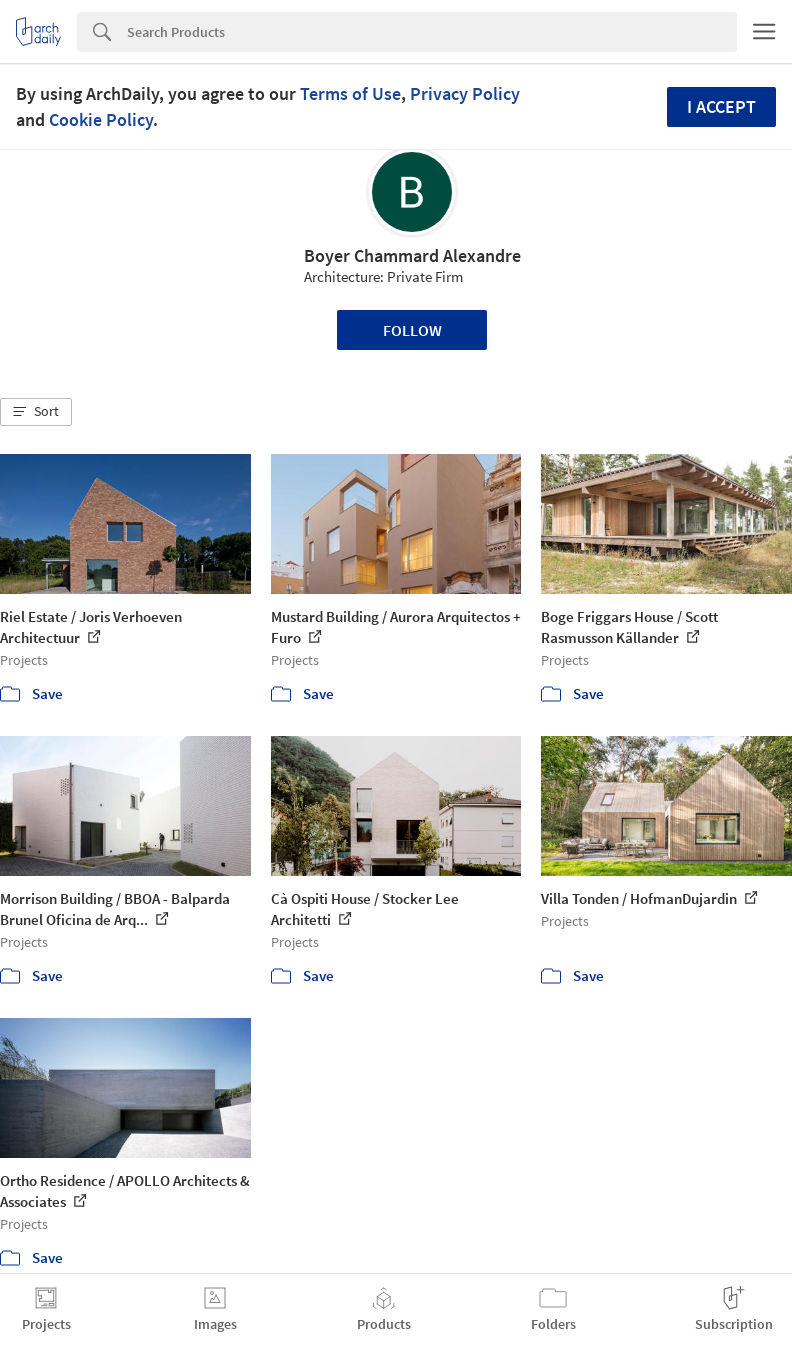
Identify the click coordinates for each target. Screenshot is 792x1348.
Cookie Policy (101, 119)
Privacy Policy (465, 93)
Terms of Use (350, 93)
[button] (36, 412)
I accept (721, 106)
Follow (412, 330)
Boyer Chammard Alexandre (412, 255)
